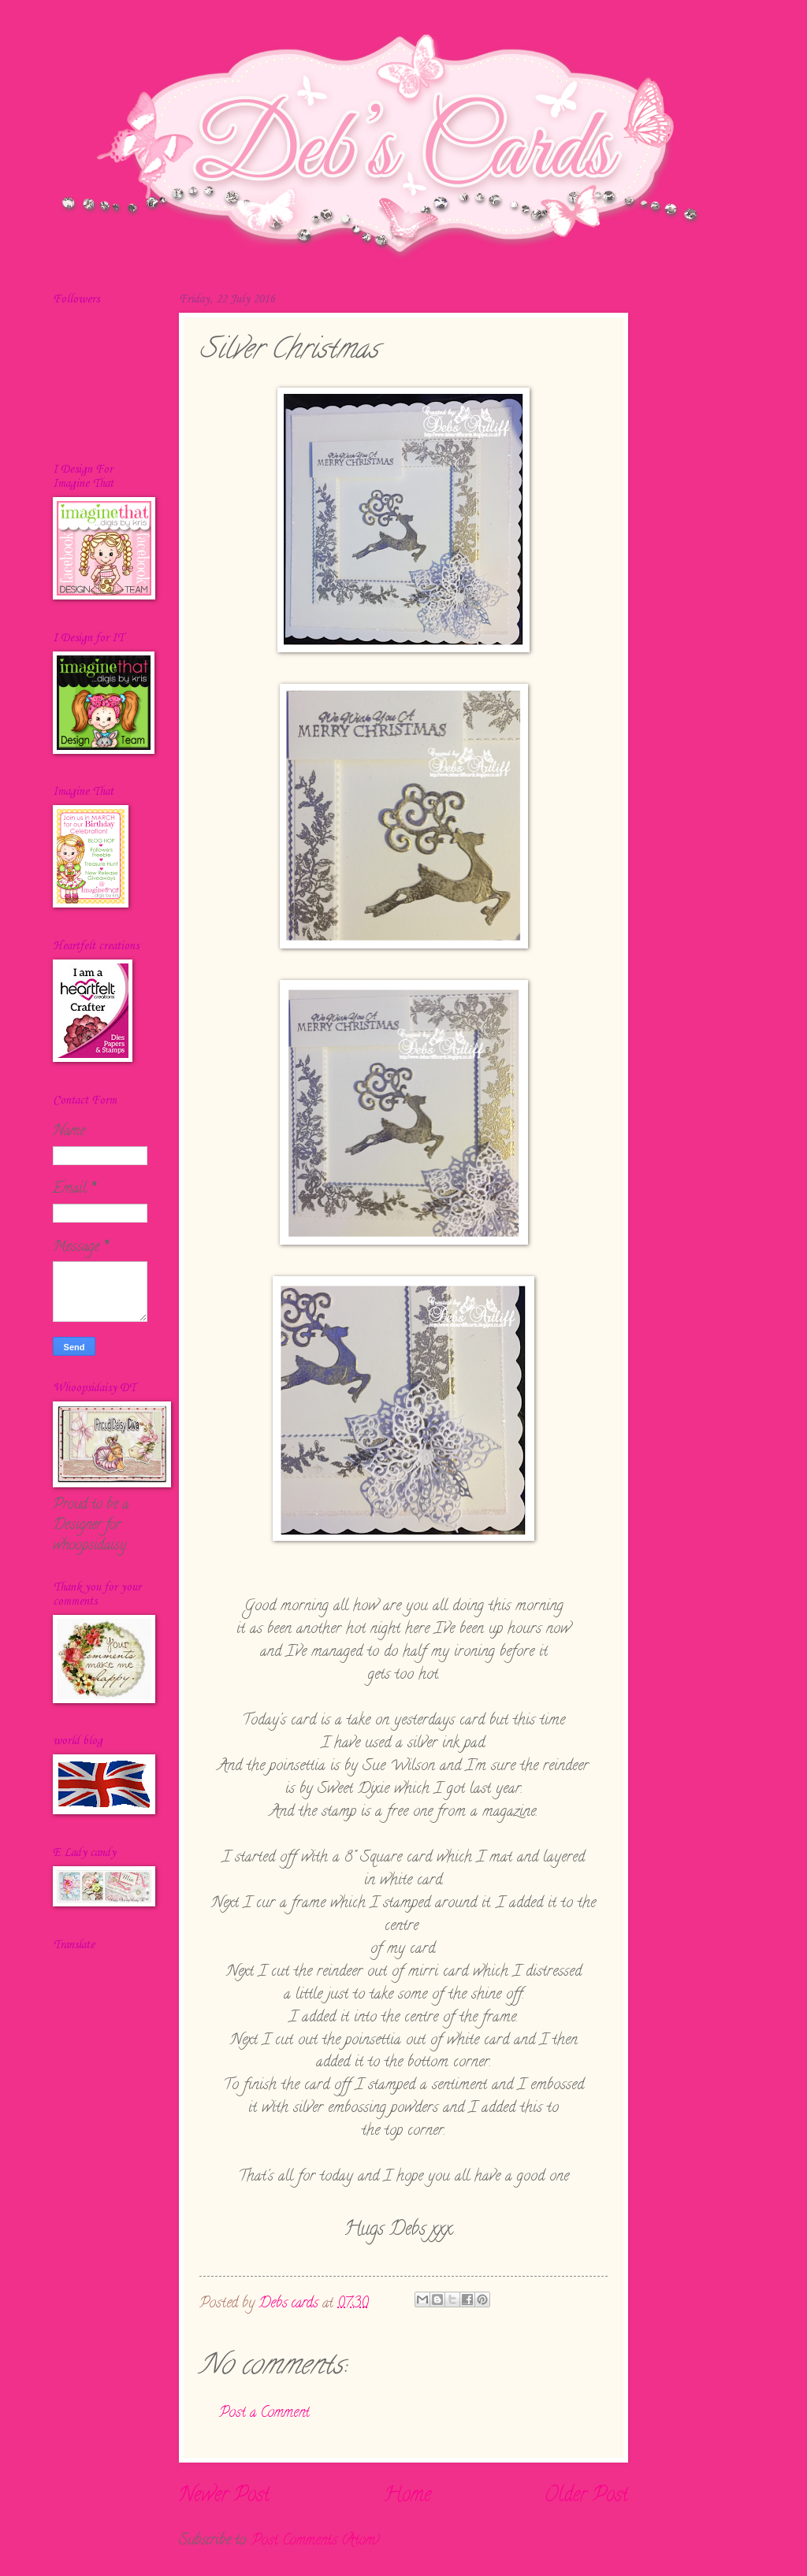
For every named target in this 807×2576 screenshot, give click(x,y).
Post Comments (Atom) (315, 2541)
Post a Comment (264, 2413)
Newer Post (224, 2496)
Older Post (586, 2496)
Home (407, 2496)
